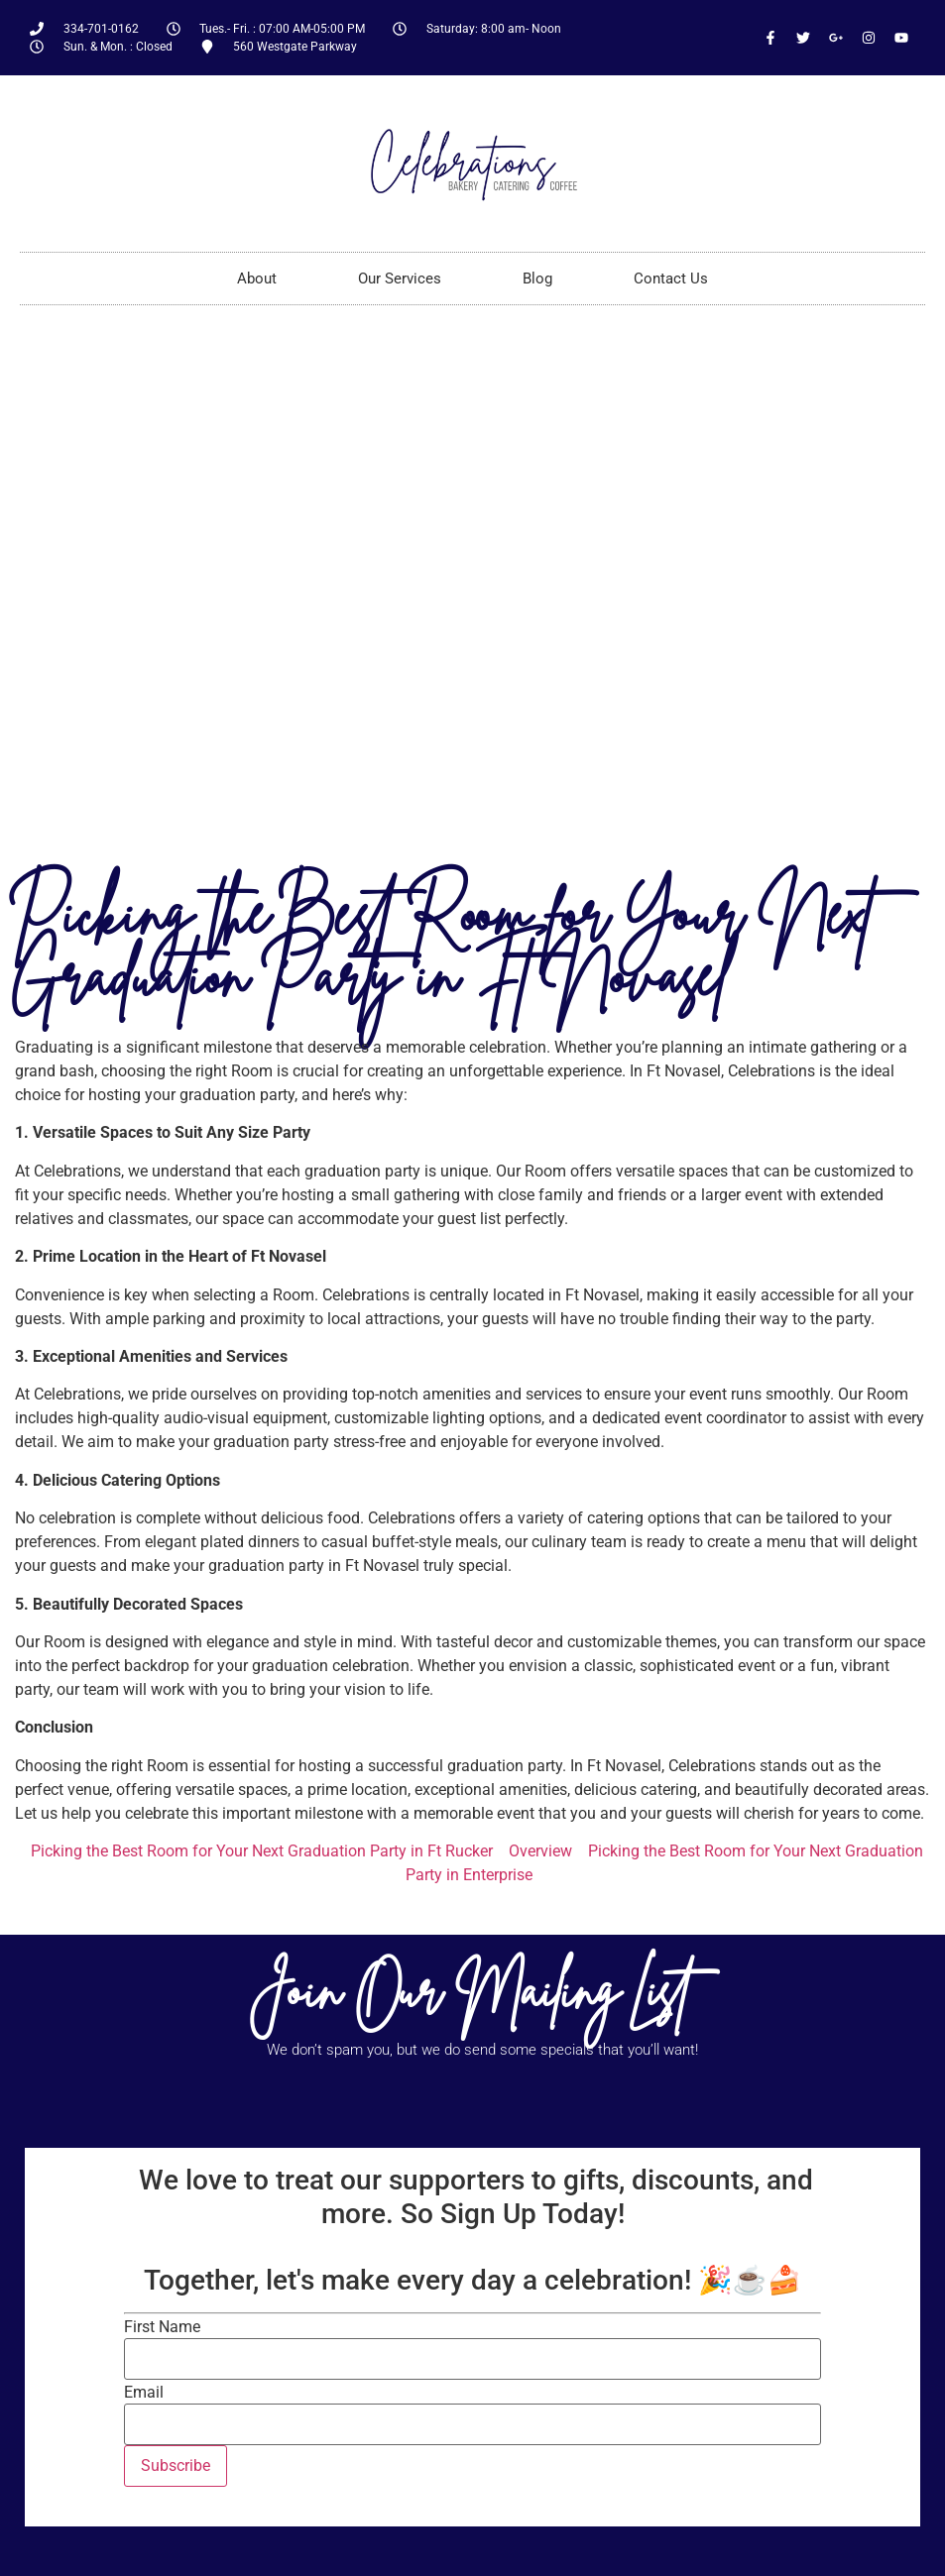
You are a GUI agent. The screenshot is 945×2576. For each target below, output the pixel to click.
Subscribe (175, 2465)
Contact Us (671, 278)
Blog (537, 278)
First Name (162, 2327)
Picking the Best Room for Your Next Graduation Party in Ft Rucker (262, 1851)
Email (144, 2393)
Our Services (399, 278)
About (257, 278)
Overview (540, 1851)
